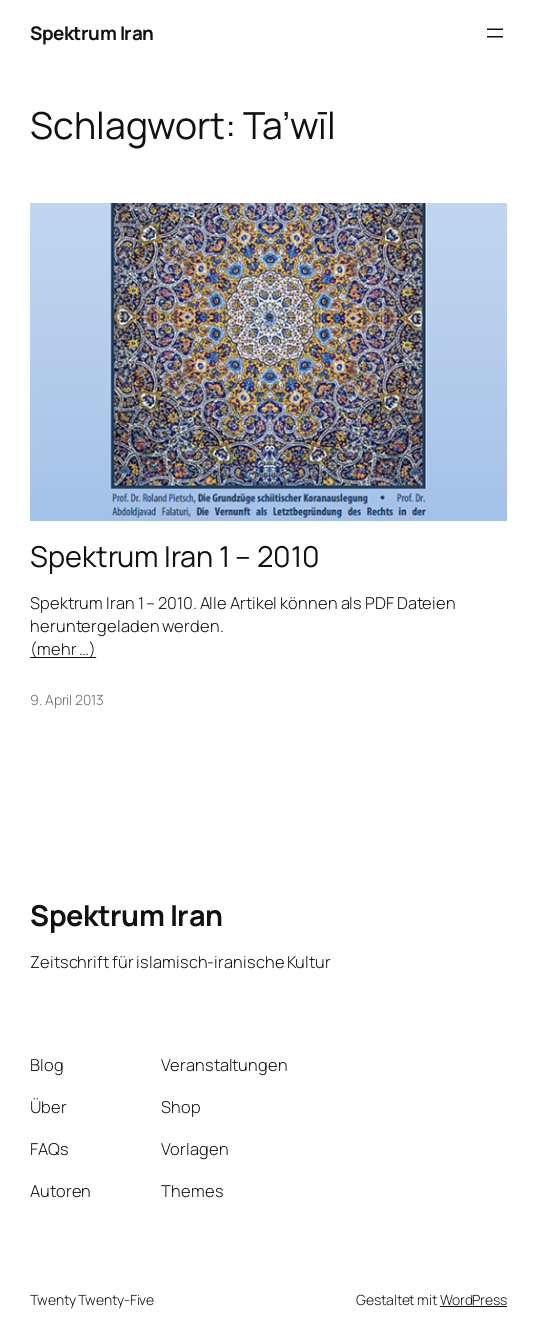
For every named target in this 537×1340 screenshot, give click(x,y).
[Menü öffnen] (495, 33)
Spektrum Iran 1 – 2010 (175, 556)
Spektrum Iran (92, 33)
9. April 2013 (67, 699)
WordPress (473, 1299)
